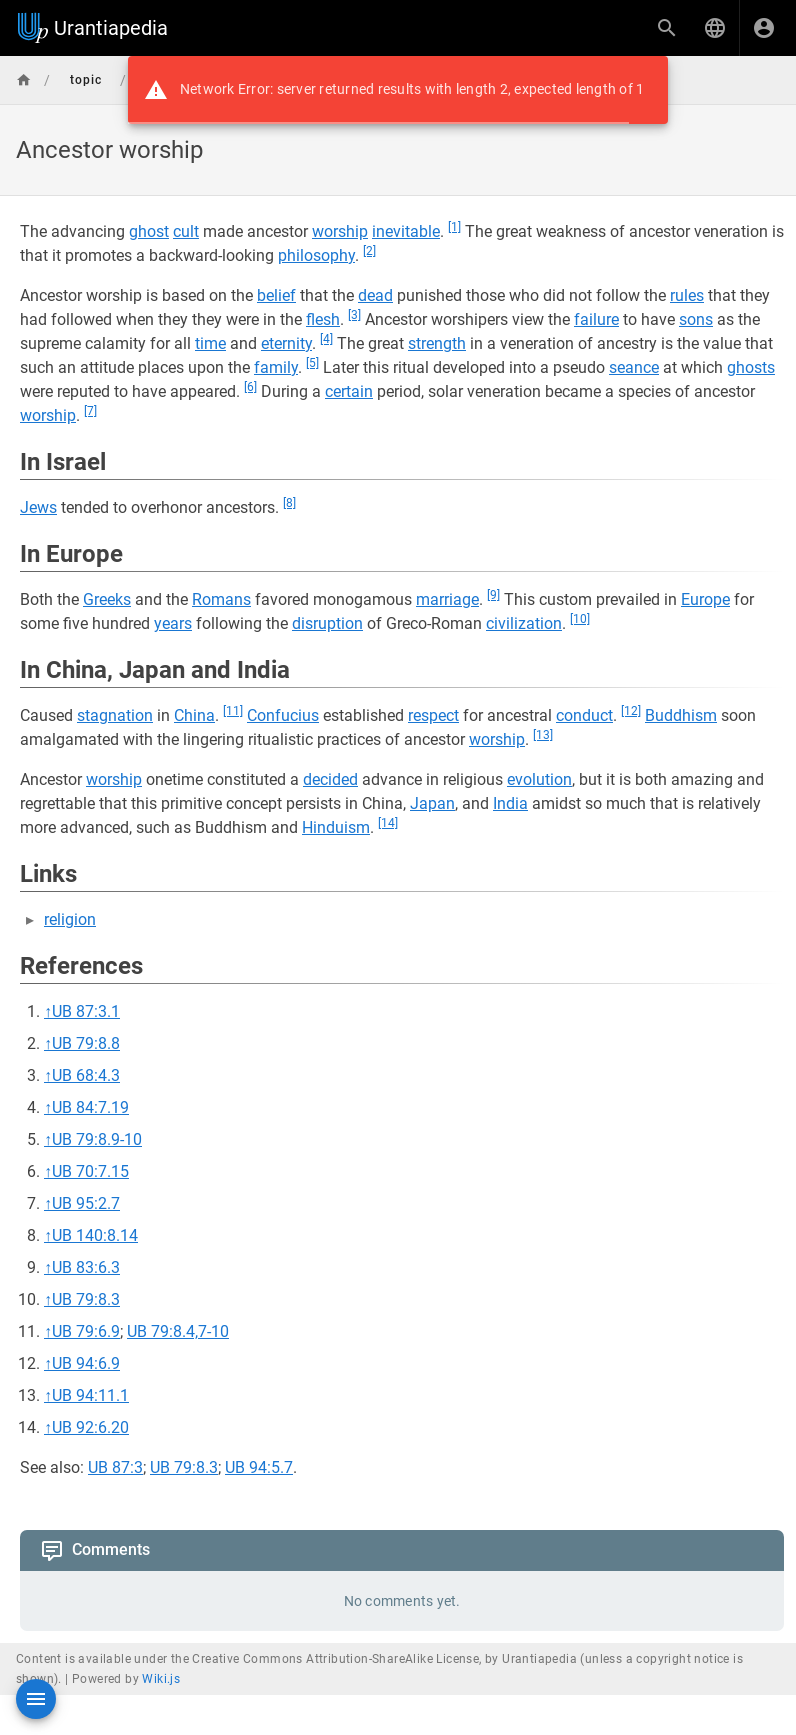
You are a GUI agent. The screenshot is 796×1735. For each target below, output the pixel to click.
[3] (354, 315)
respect (433, 715)
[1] (454, 227)
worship (340, 231)
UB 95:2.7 (86, 1203)
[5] (312, 363)
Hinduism (336, 827)
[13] (543, 735)
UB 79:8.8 (86, 1043)
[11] (233, 711)
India (510, 803)
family (276, 367)
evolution (539, 779)
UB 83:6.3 (86, 1267)
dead (375, 295)
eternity (286, 343)
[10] (580, 619)
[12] (631, 711)
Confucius (283, 715)
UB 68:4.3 (86, 1075)
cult (186, 231)
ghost (149, 231)
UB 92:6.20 (90, 1427)
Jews (38, 507)
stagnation (115, 715)
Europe (705, 599)
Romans (221, 599)
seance (634, 367)
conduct (584, 715)
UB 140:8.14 (95, 1235)
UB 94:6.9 (86, 1363)
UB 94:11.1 (90, 1395)
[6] (250, 387)
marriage (447, 599)
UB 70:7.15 (90, 1171)
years (173, 623)
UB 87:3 (115, 1467)
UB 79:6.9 (86, 1331)
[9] (493, 595)
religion (70, 919)
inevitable (406, 231)
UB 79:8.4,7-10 (178, 1331)
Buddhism (681, 715)
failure (596, 319)
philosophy (316, 255)
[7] (90, 411)
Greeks (107, 599)
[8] (289, 503)
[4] (326, 339)
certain (349, 391)
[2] (369, 251)
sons (696, 319)
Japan (432, 803)
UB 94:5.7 (259, 1467)
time (210, 343)
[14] (388, 823)
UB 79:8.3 (86, 1299)
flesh (323, 319)
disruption (327, 623)
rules (687, 295)
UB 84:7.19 (90, 1107)
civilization (524, 623)
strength (437, 343)
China (194, 715)
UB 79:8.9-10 (97, 1139)
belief (276, 295)
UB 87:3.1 (86, 1011)
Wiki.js (161, 1679)
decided (330, 779)
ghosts (751, 367)
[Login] (764, 28)
